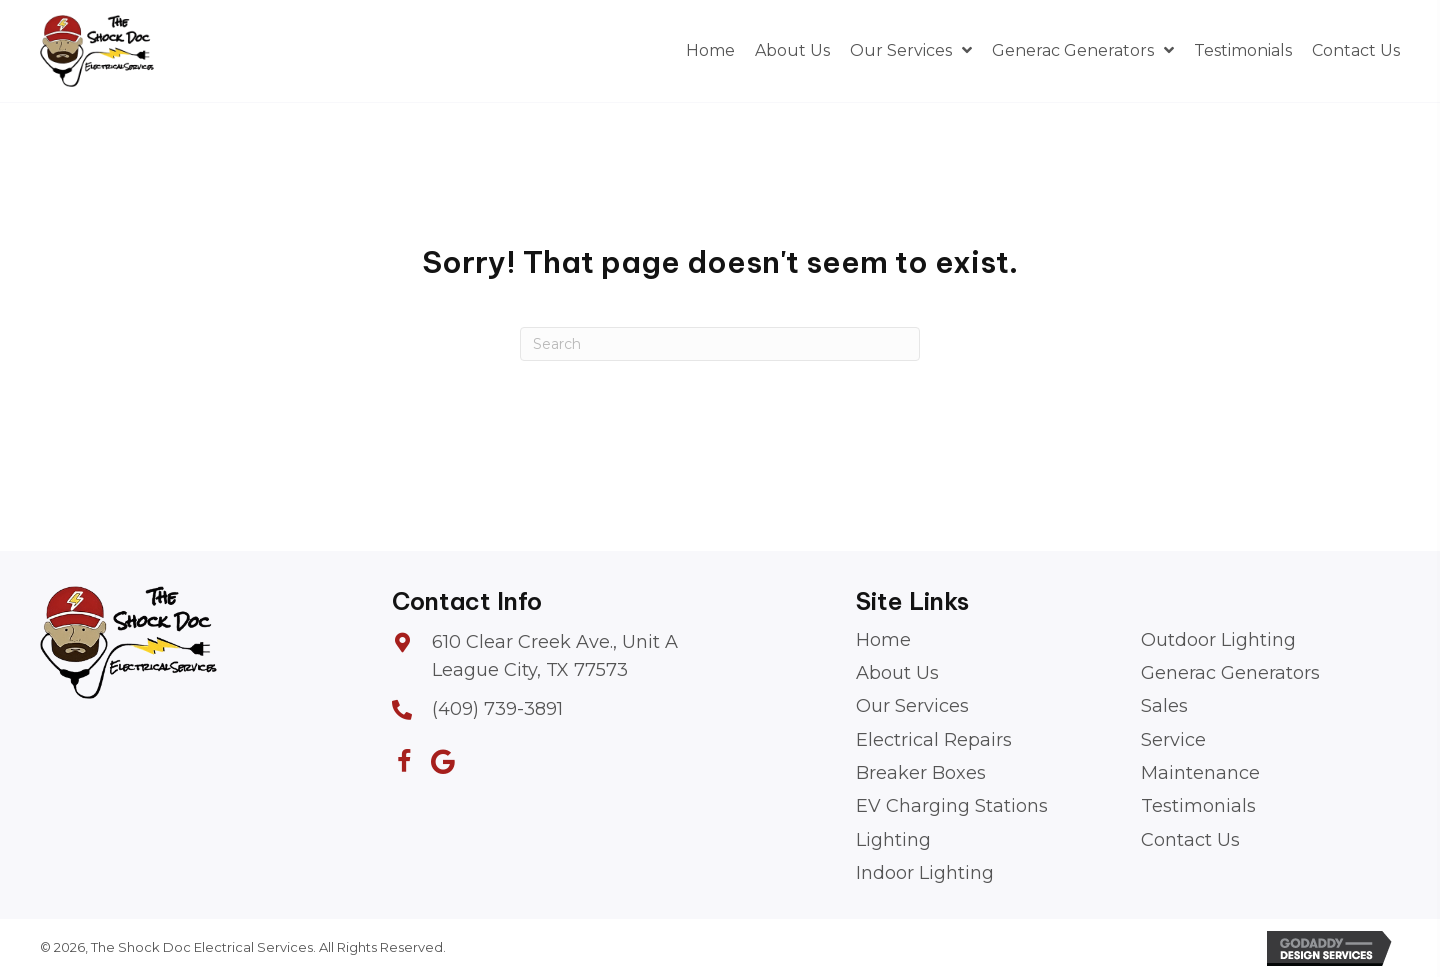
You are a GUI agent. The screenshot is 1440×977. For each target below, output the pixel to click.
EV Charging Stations (952, 806)
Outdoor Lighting (1218, 640)
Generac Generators (1230, 673)
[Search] (720, 344)
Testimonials (1198, 806)
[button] (404, 761)
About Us (897, 673)
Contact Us (1190, 840)
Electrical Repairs (934, 740)
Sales (1164, 706)
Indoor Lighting (925, 873)
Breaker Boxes (921, 773)
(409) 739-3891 (497, 709)
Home (883, 640)
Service (1173, 740)
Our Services (912, 706)
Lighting (893, 840)
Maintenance (1200, 773)
